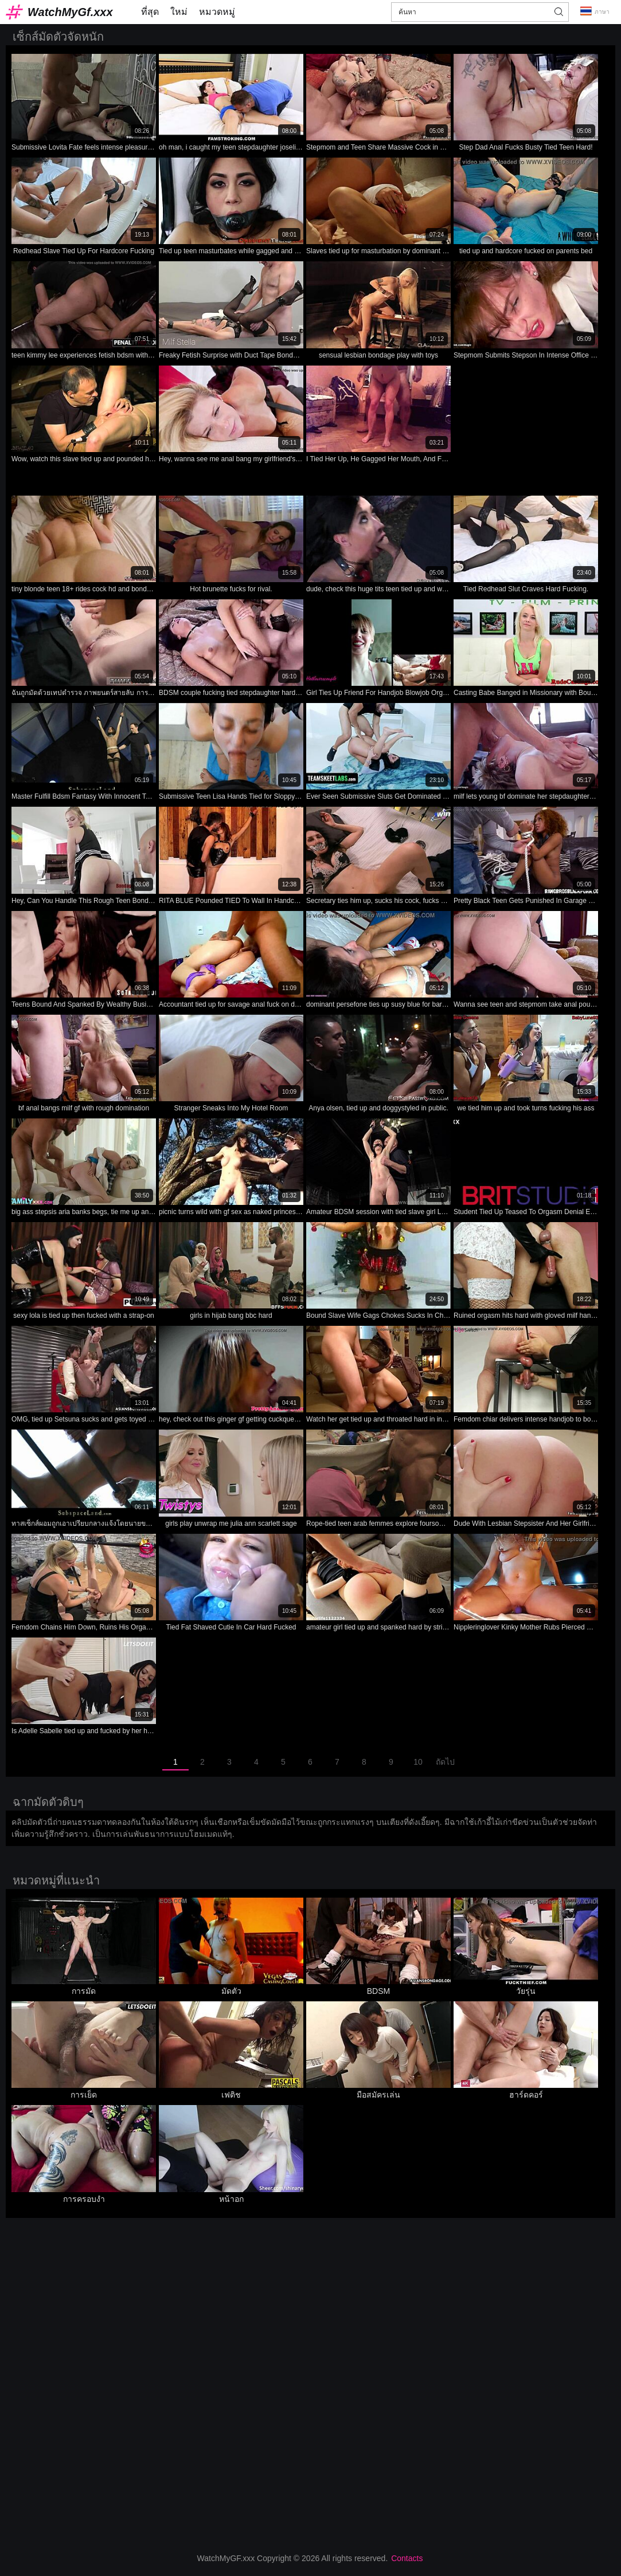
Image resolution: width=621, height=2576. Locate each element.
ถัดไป (445, 1761)
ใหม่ (179, 12)
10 (418, 1761)
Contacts (407, 2558)
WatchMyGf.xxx (70, 12)
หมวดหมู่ (217, 12)
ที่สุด (150, 12)
